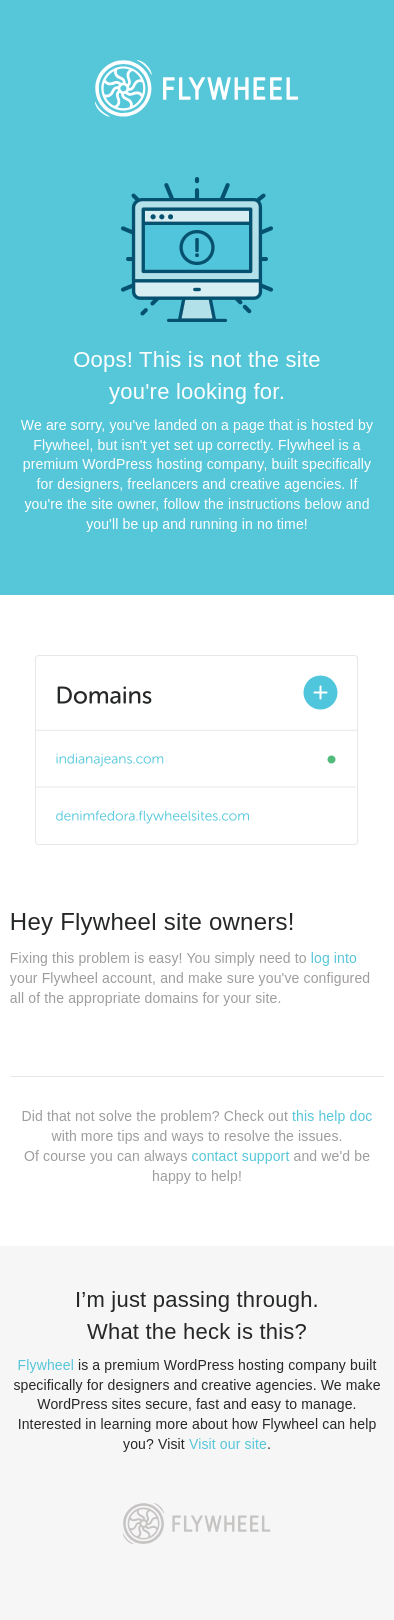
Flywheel (46, 1365)
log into (334, 958)
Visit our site (228, 1444)
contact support (241, 1156)
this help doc (332, 1116)
